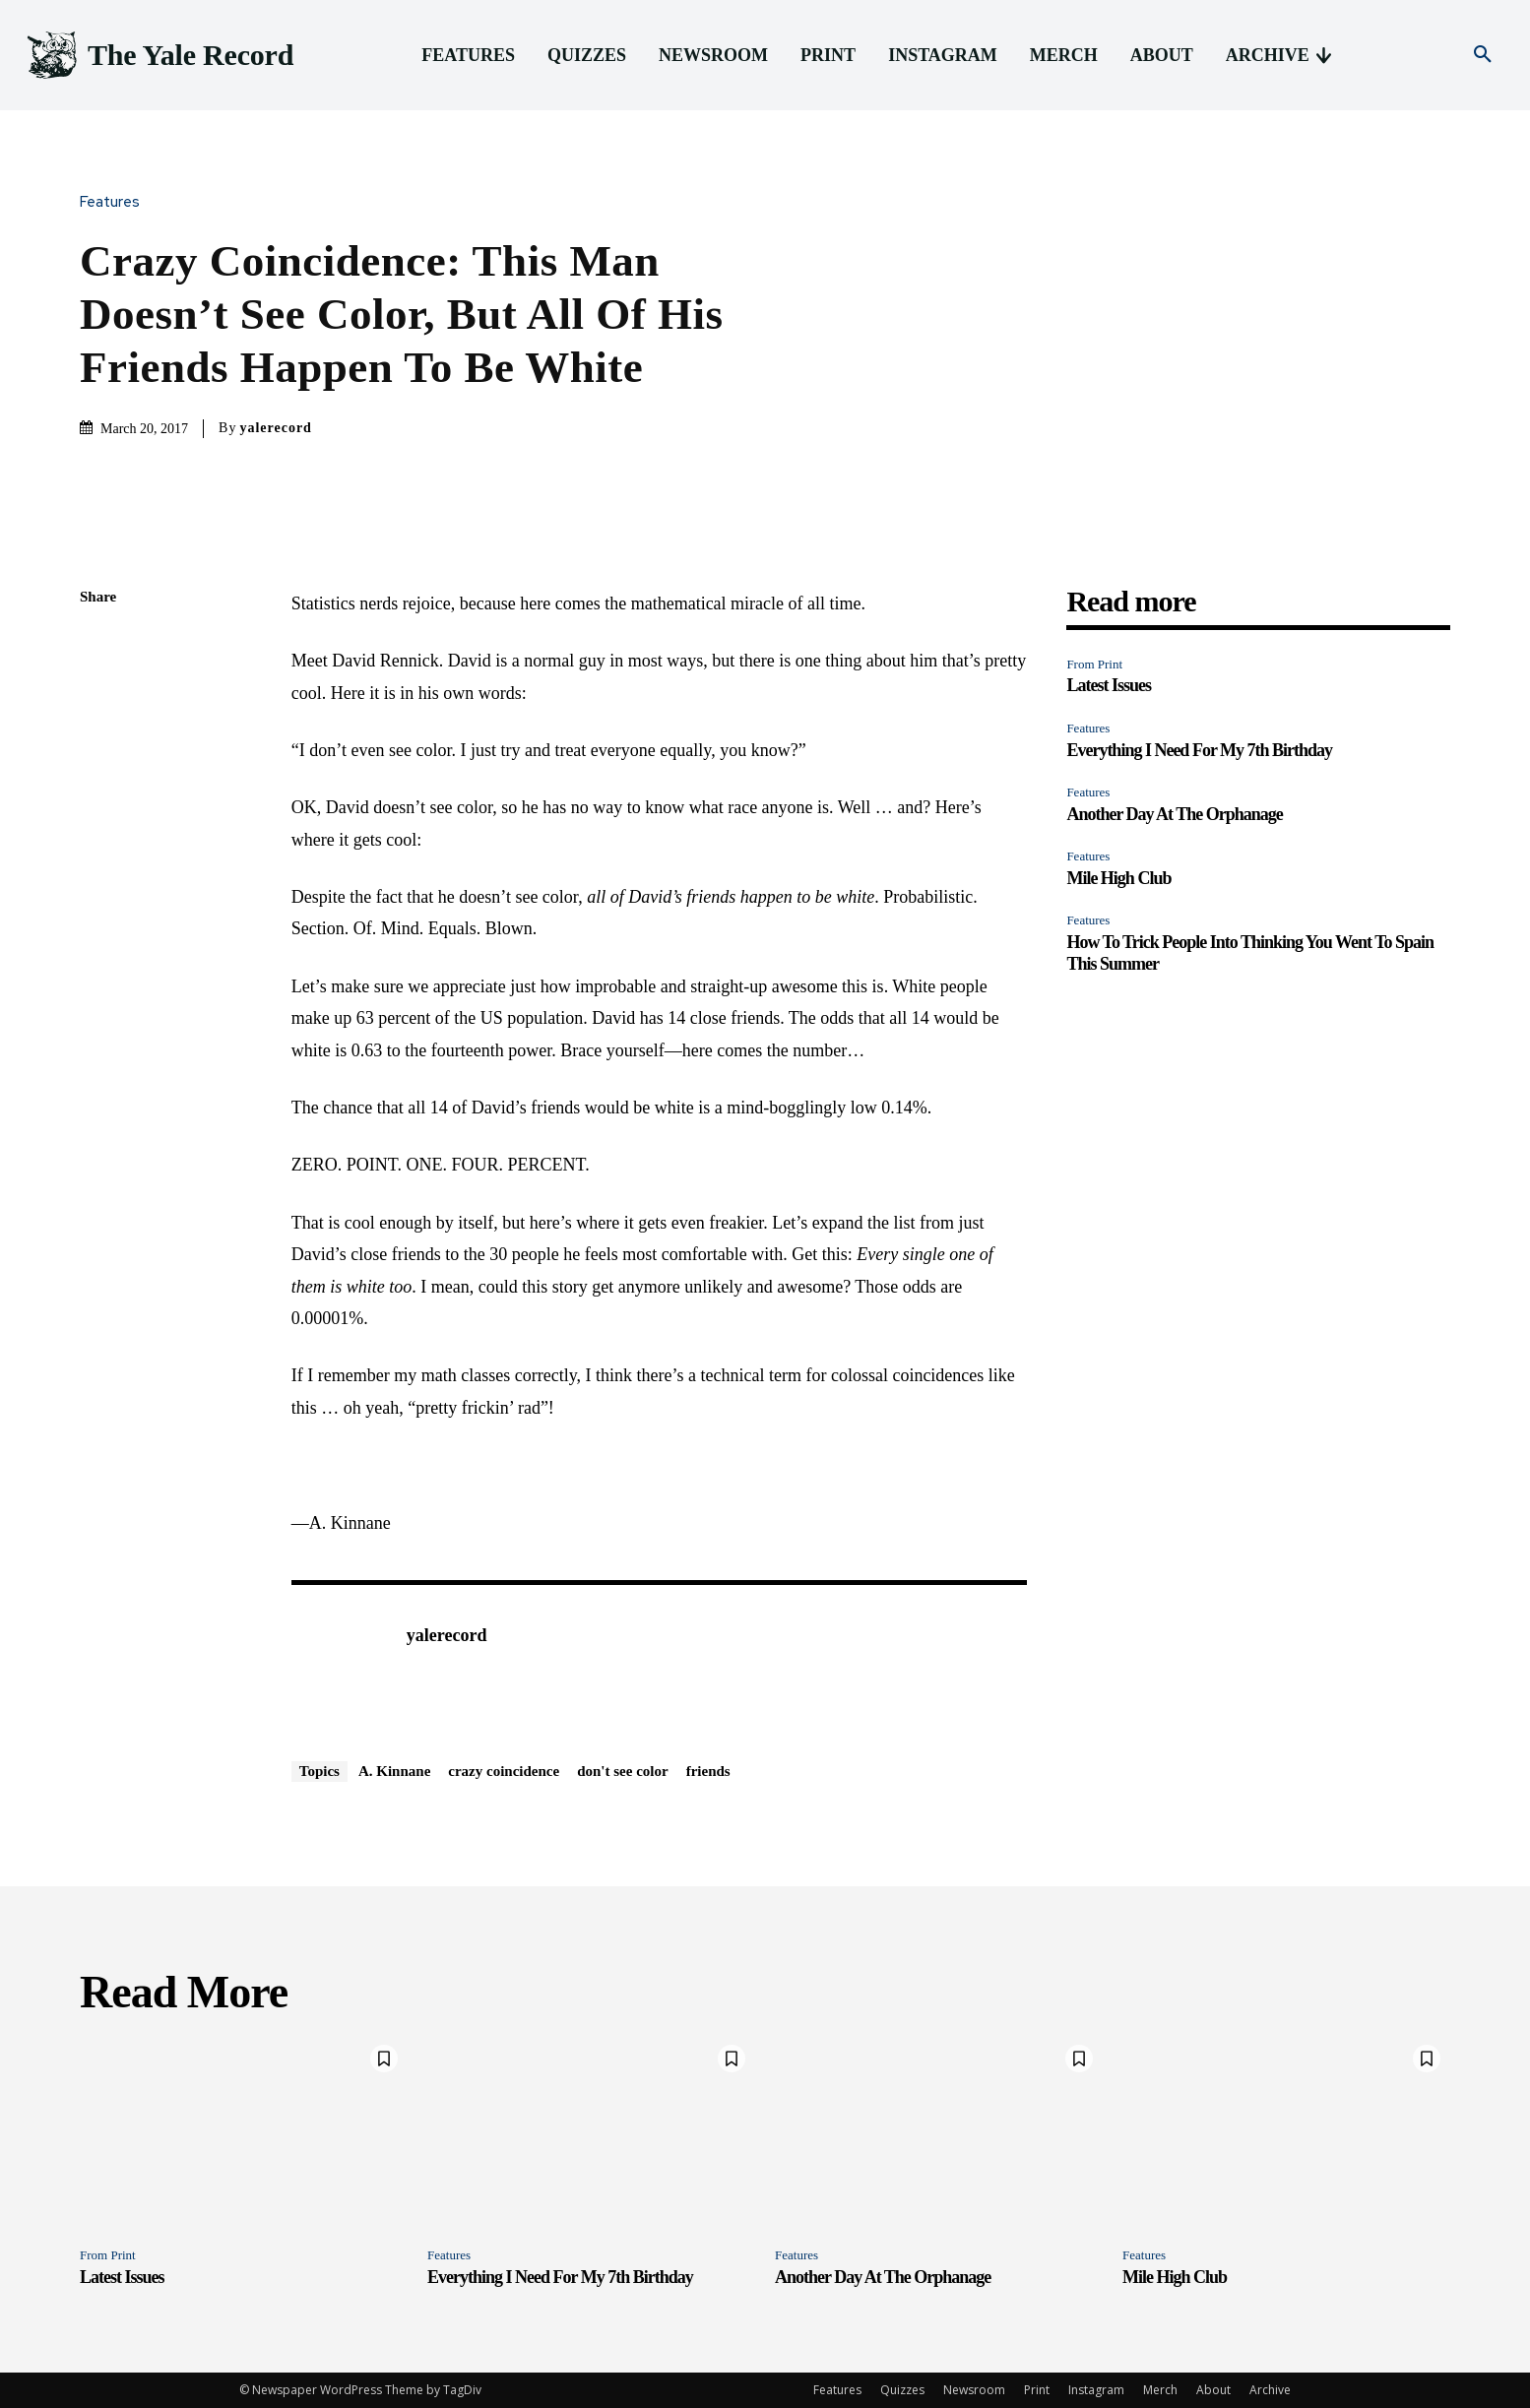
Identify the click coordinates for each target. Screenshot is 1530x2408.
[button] (1482, 55)
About (1213, 2389)
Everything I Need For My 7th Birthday (1199, 750)
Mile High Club (1118, 878)
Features (115, 202)
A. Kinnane (394, 1771)
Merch (1160, 2389)
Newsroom (974, 2389)
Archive (1270, 2389)
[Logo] (158, 56)
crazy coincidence (503, 1771)
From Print (1094, 664)
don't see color (622, 1771)
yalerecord (275, 427)
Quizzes (902, 2389)
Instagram (1096, 2389)
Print (1037, 2389)
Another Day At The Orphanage (1174, 814)
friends (708, 1771)
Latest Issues (1108, 685)
